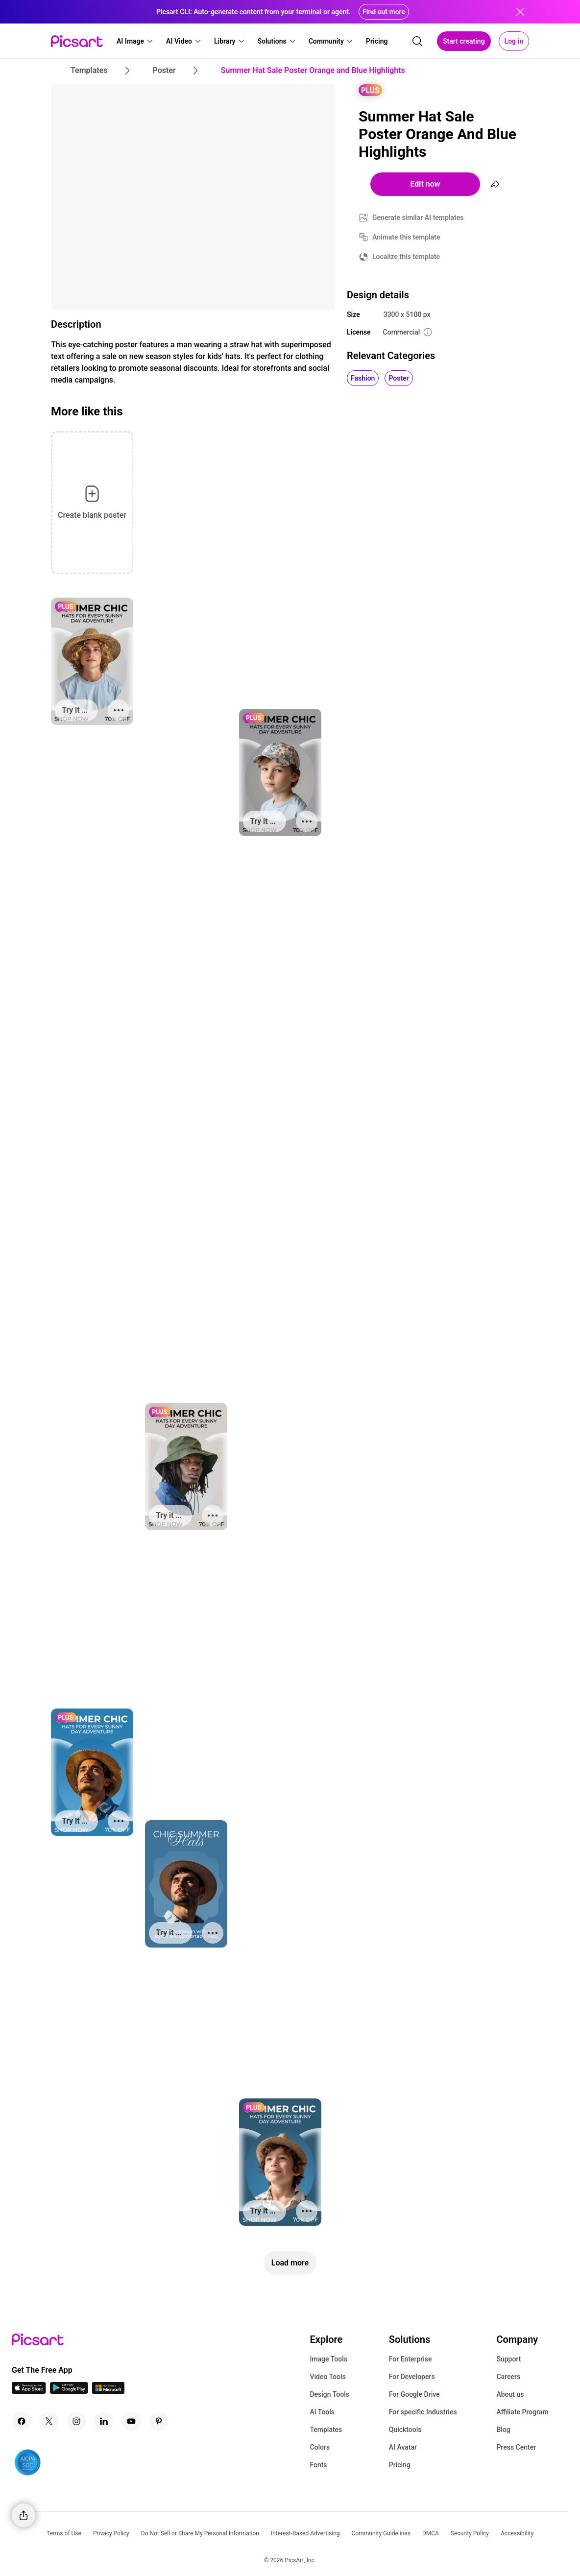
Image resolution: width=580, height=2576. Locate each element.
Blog (503, 2429)
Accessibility (517, 2533)
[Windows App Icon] (108, 2391)
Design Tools (329, 2394)
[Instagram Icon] (76, 2421)
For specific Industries (423, 2412)
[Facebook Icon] (21, 2421)
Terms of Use (64, 2533)
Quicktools (405, 2429)
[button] (135, 41)
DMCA (430, 2533)
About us (510, 2394)
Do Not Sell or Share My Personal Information (200, 2533)
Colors (320, 2447)
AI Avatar (403, 2447)
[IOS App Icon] (29, 2391)
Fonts (318, 2465)
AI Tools (322, 2412)
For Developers (412, 2377)
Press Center (516, 2447)
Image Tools (328, 2359)
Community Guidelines (381, 2533)
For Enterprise (410, 2359)
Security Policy (470, 2533)
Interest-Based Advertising (305, 2533)
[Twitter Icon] (49, 2421)
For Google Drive (414, 2394)
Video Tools (327, 2377)
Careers (508, 2377)
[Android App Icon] (69, 2391)
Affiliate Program (522, 2412)
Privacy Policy (111, 2533)
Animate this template (406, 237)
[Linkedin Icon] (104, 2421)
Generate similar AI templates (418, 217)
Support (508, 2359)
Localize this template (406, 257)
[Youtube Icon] (131, 2421)
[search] (417, 41)
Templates (326, 2429)
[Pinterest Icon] (159, 2421)
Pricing (400, 2465)
